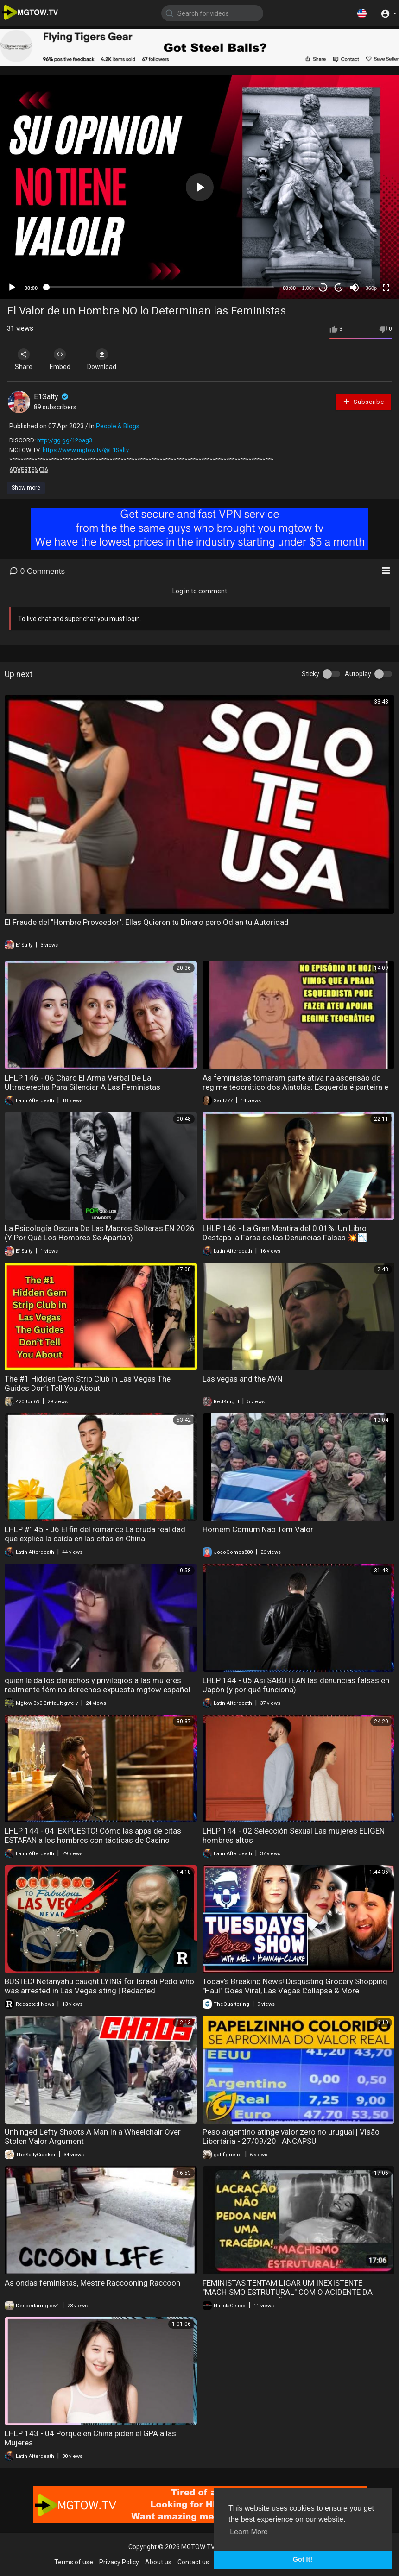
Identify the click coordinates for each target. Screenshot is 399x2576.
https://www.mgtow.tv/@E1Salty (86, 449)
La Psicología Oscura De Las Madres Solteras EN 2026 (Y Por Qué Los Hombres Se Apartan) (100, 1233)
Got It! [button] (302, 2559)
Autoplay (358, 674)
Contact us (193, 2562)
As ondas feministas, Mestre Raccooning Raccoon (92, 2282)
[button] (362, 13)
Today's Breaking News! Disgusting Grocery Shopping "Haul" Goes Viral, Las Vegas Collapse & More (295, 1986)
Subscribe (363, 401)
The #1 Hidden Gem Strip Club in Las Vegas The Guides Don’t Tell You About (88, 1383)
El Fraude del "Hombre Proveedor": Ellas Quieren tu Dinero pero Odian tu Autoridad (147, 922)
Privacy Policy (119, 2562)
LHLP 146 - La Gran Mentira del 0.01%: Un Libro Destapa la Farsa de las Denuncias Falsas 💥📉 (285, 1233)
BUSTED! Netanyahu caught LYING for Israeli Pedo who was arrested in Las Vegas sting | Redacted (99, 1986)
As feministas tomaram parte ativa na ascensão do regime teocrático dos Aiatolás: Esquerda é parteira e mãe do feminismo (295, 1087)
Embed (61, 359)
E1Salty (52, 396)
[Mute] (354, 287)
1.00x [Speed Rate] (308, 288)
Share (24, 359)
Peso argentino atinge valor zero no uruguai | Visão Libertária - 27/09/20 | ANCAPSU (291, 2136)
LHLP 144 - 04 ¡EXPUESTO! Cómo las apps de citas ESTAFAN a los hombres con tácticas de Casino (93, 1835)
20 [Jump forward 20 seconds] (339, 288)
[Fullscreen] (386, 287)
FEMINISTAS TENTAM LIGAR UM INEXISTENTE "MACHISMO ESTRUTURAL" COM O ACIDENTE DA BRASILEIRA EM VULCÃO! (288, 2292)
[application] (199, 187)
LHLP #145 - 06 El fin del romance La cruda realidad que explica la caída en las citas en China (95, 1534)
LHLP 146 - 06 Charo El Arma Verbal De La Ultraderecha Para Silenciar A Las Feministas (82, 1082)
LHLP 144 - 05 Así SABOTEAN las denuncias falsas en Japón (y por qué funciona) (296, 1685)
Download (104, 359)
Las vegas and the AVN (242, 1378)
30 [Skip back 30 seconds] (323, 288)
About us (158, 2562)
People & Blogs (117, 426)
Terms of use (73, 2562)
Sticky (310, 674)
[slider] (160, 287)
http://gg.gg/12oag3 (64, 440)
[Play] (12, 287)
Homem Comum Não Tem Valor (258, 1529)
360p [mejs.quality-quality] (371, 288)
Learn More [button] (249, 2532)
